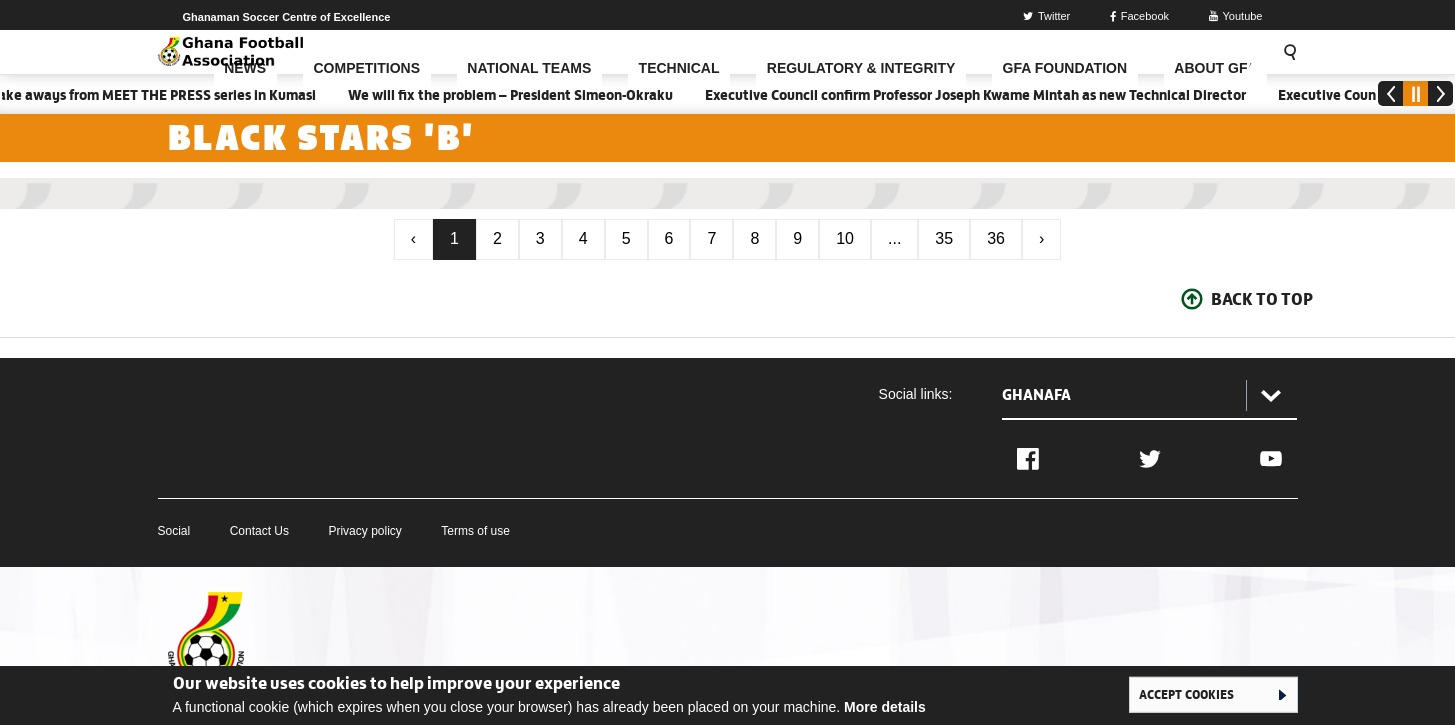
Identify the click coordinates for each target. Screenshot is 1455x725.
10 (845, 238)
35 (944, 238)
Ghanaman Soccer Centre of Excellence (287, 17)
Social (174, 531)
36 (996, 238)
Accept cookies (1186, 694)
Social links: (916, 394)
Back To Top (1262, 299)
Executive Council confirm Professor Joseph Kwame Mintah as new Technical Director (981, 95)
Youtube (1236, 16)
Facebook (1139, 16)
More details (885, 707)
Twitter (1046, 16)
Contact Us (259, 531)
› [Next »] (1041, 238)
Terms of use (475, 531)
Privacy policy (364, 531)
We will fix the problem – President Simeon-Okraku (516, 95)
